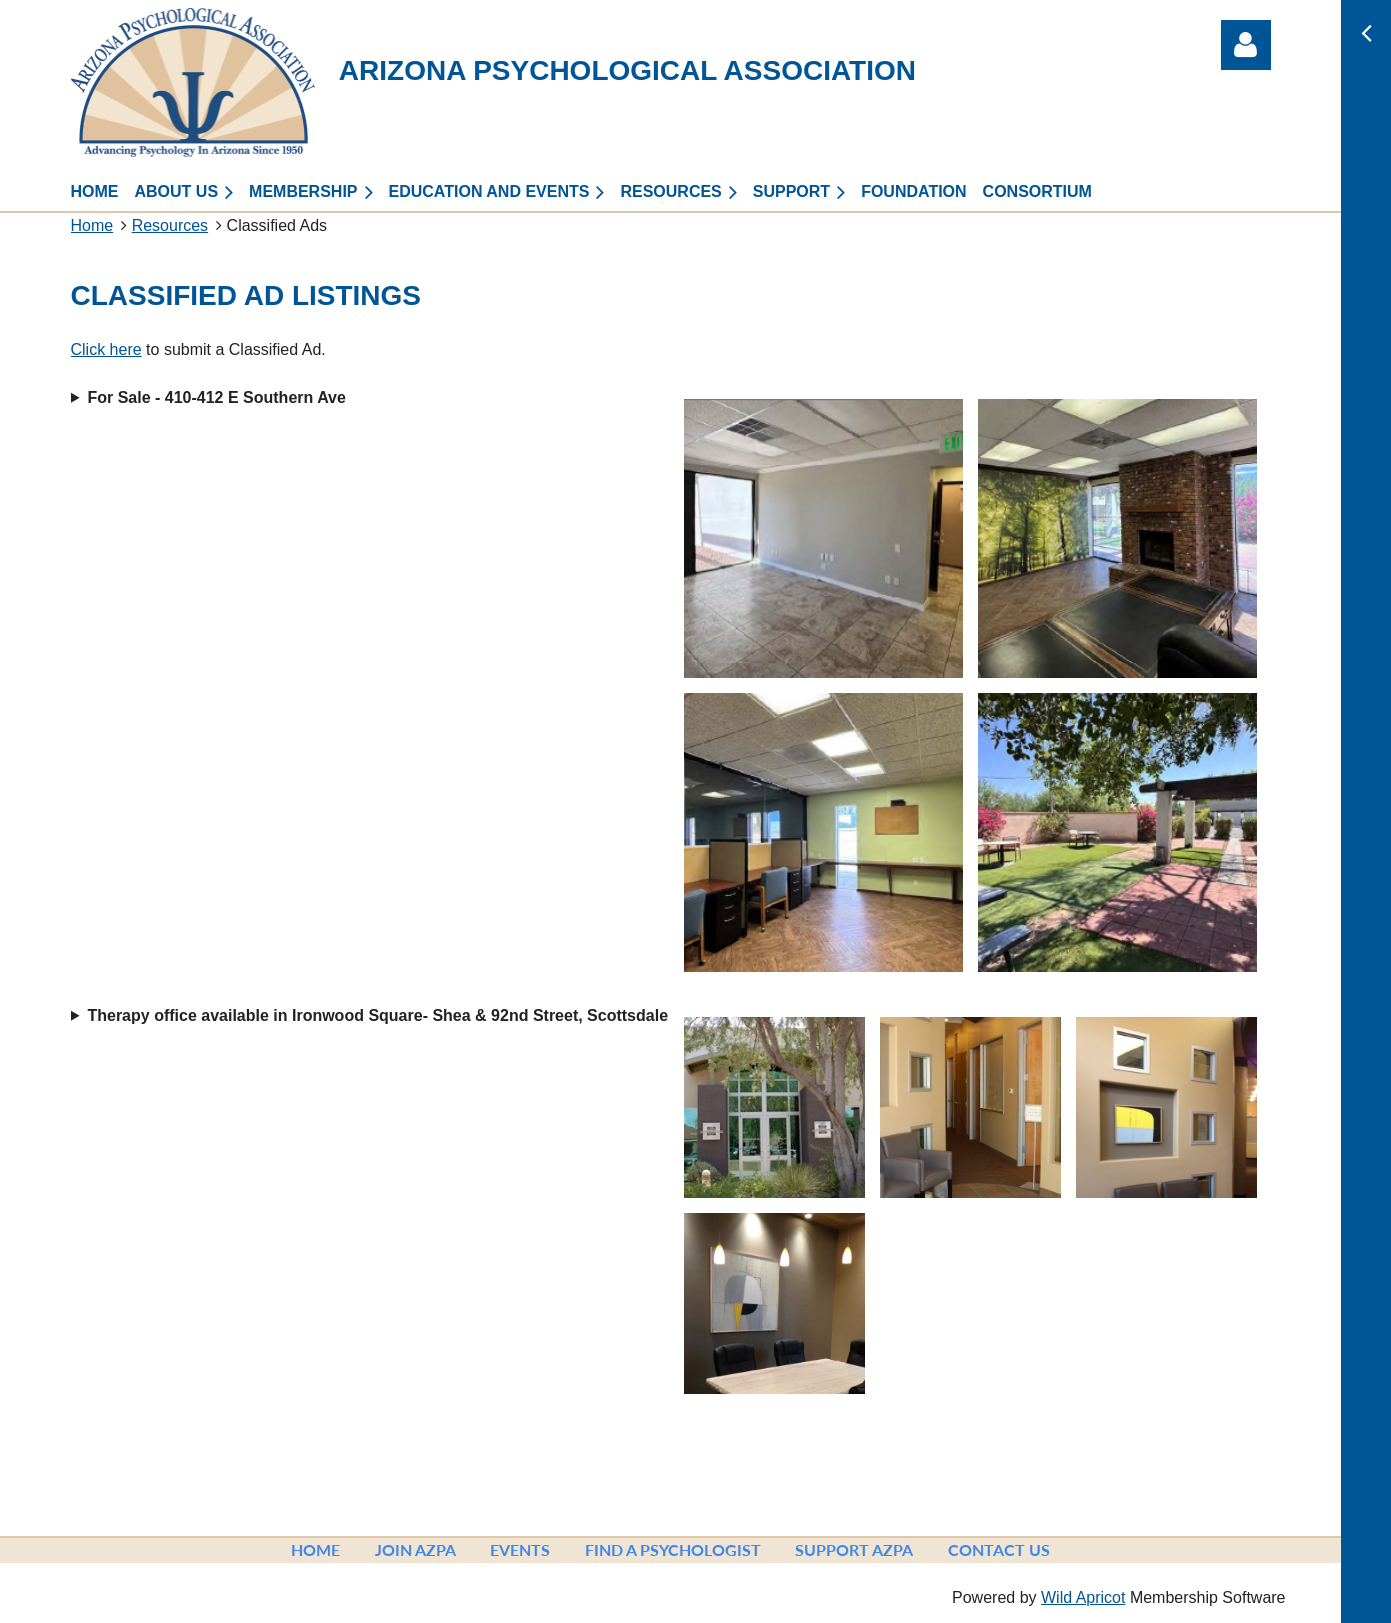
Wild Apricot (1083, 1597)
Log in (1246, 45)
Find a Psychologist (673, 1549)
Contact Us (999, 1549)
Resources (170, 225)
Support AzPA (854, 1549)
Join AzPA (415, 1549)
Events (520, 1549)
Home (92, 225)
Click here (106, 349)
